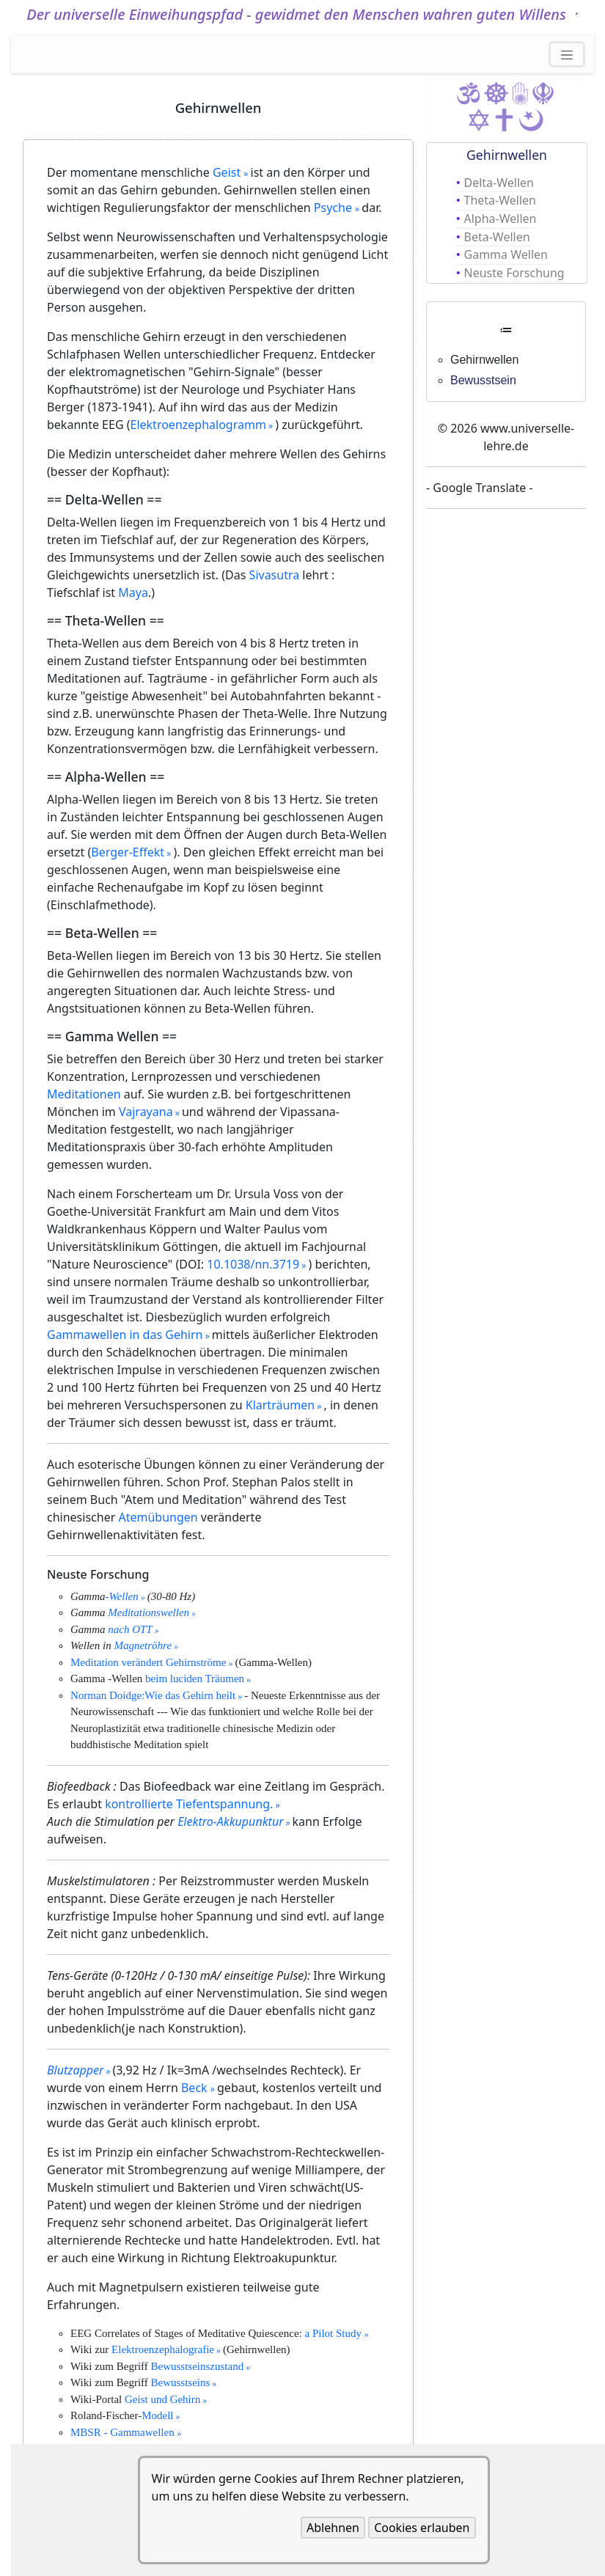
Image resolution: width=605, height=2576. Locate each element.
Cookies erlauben (421, 2528)
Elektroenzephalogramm (198, 425)
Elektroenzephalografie (162, 2349)
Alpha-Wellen (500, 218)
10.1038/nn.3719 (253, 1264)
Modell (157, 2415)
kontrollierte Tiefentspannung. (189, 1804)
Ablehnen (333, 2528)
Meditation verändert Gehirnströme (148, 1662)
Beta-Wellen (497, 237)
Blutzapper (75, 2070)
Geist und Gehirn (162, 2399)
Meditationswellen (148, 1612)
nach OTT (130, 1629)
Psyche (334, 207)
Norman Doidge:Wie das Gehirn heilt (152, 1695)
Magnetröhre (143, 1645)
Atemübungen (157, 1517)
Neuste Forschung (514, 273)
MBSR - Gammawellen (123, 2432)
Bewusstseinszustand (197, 2366)
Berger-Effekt (127, 852)
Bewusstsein (483, 380)
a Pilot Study (334, 2333)
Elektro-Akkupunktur (230, 1821)
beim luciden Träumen (194, 1678)
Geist (228, 172)
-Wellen (122, 1596)
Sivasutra (274, 575)
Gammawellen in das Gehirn (124, 1334)
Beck (195, 2088)
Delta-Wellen (499, 183)
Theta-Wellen (500, 200)
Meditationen (84, 1094)
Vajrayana (146, 1112)
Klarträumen (280, 1405)
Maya (133, 592)
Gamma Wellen (506, 254)
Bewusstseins (180, 2382)
